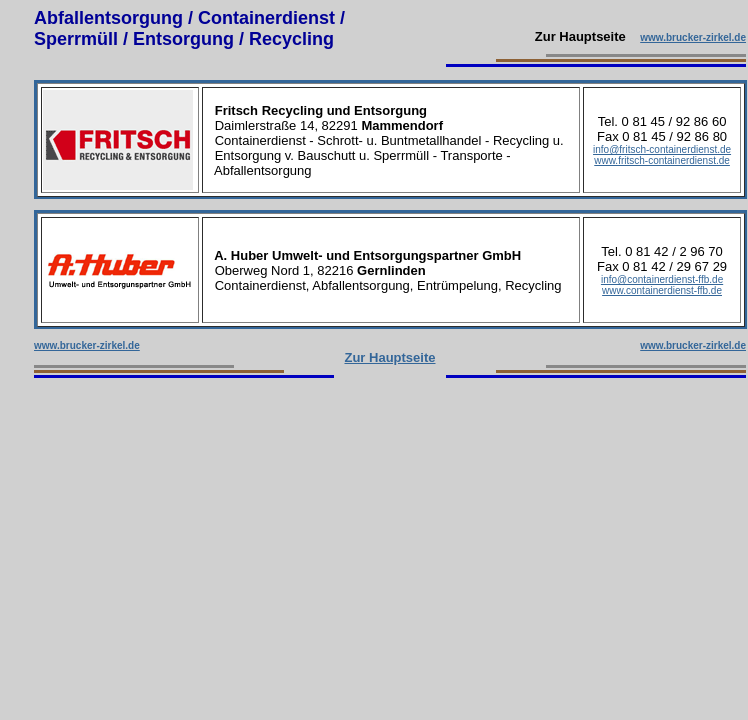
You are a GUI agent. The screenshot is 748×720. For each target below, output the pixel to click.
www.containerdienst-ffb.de (662, 290)
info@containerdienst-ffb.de (662, 279)
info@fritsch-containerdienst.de (662, 149)
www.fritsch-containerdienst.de (662, 160)
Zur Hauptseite (389, 357)
